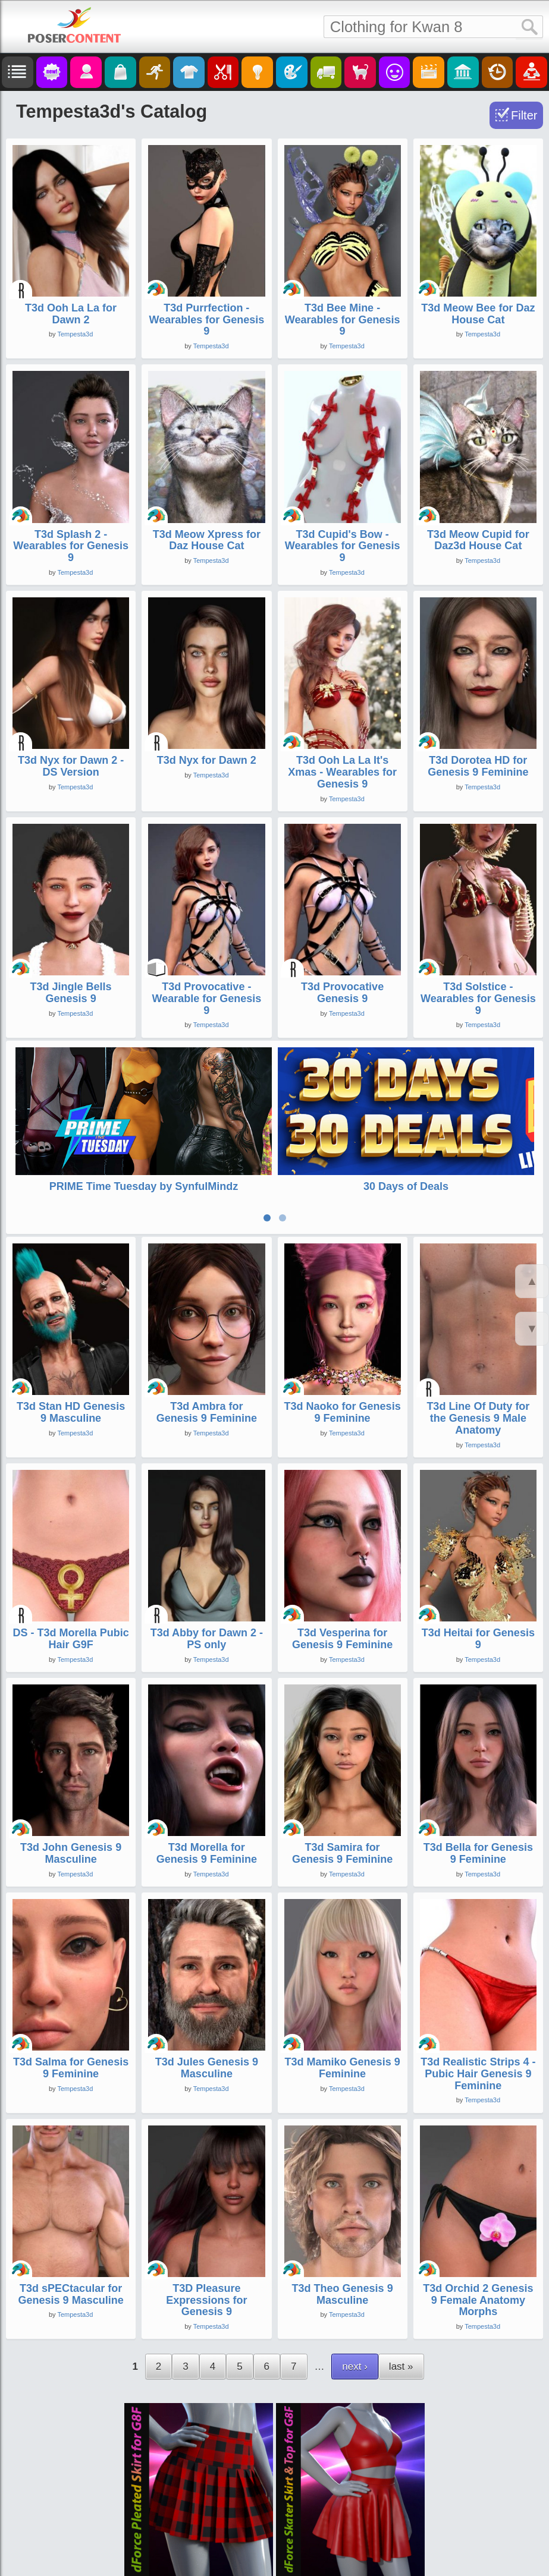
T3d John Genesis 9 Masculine (70, 1798)
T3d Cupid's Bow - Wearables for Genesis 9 (342, 546)
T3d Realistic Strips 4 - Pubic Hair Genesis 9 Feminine (478, 2018)
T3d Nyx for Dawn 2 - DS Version (71, 766)
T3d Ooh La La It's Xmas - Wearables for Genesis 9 (342, 772)
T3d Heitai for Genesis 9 (478, 1583)
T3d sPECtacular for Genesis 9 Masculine (71, 2239)
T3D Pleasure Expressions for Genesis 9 (206, 2245)
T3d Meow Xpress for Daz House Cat (207, 540)
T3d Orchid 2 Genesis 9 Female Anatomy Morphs (478, 2245)
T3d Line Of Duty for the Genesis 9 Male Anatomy (477, 1363)
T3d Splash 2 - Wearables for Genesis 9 (70, 546)
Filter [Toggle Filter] (524, 115)
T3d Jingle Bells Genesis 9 (71, 992)
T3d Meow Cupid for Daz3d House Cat (478, 540)
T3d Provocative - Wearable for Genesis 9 (207, 998)
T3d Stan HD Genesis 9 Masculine (71, 1357)
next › (355, 2310)
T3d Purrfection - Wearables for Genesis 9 (206, 320)
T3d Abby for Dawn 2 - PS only (206, 1583)
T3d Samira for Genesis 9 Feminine (342, 1798)
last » (401, 2310)
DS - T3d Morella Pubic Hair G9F (71, 1583)
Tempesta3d (75, 334)
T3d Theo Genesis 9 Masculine (342, 2239)
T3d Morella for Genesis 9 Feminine (206, 1798)
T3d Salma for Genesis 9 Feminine (70, 2012)
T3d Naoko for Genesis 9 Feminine (342, 1357)
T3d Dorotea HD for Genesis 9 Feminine (478, 766)
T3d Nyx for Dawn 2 (206, 760)
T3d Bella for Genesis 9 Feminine (478, 1798)
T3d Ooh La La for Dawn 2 (71, 314)
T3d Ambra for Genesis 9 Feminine (206, 1357)
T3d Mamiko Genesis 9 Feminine (342, 2012)
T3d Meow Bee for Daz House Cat (478, 314)
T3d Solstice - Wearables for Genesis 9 (478, 998)
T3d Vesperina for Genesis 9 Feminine (342, 1583)
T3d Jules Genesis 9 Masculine (206, 2012)
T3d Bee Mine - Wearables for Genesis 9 (342, 320)
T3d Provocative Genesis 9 (342, 992)
